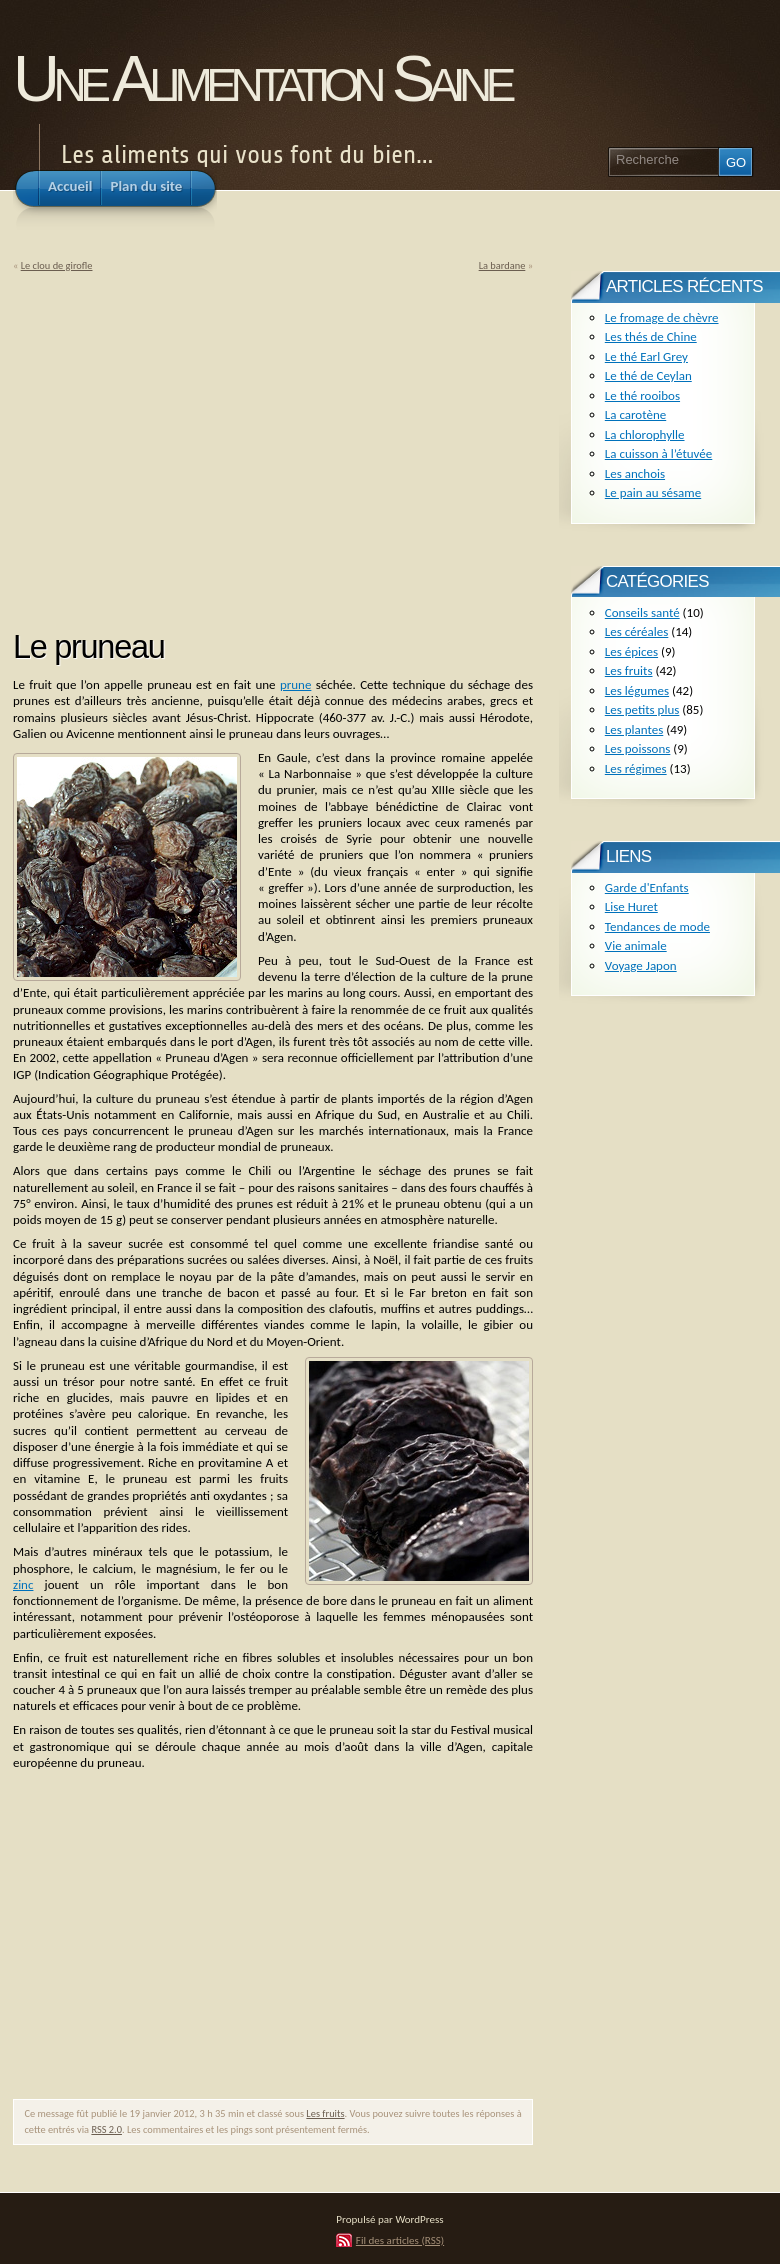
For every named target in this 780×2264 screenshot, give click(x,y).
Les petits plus (642, 709)
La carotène (635, 414)
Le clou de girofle (57, 265)
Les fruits (325, 2113)
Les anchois (635, 473)
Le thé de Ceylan (648, 375)
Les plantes (634, 729)
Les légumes (637, 690)
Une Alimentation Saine (261, 78)
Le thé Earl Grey (646, 356)
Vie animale (636, 945)
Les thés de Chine (651, 336)
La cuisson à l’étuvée (658, 453)
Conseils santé (642, 612)
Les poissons (638, 748)
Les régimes (636, 768)
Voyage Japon (641, 965)
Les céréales (637, 631)
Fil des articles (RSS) (400, 2240)
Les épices (631, 651)
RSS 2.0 (106, 2129)
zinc (23, 1584)
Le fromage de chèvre (662, 317)
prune (296, 684)
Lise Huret (631, 906)
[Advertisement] (181, 444)
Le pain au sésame (653, 492)
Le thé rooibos (642, 395)
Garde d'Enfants (647, 887)
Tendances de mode (657, 926)
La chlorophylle (645, 434)
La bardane (502, 265)
